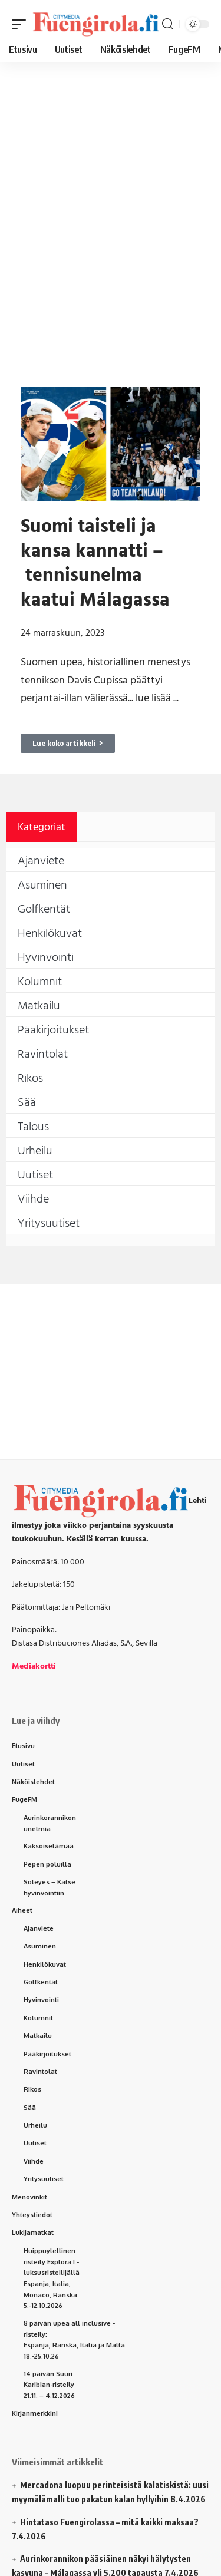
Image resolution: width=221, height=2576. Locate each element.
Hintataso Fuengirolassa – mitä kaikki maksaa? (109, 2522)
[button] (22, 24)
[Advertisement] (110, 181)
